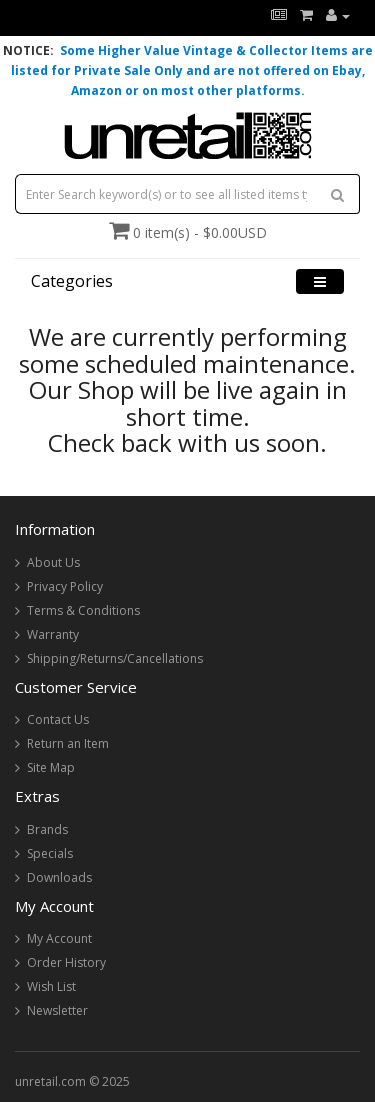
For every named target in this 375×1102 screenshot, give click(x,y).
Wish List (51, 986)
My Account (59, 938)
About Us (53, 562)
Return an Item (68, 743)
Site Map (51, 767)
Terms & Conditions (83, 610)
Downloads (59, 877)
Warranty (53, 634)
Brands (47, 829)
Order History (66, 962)
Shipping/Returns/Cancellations (115, 658)
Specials (50, 853)
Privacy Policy (65, 586)
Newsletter (57, 1010)
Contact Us (58, 719)
